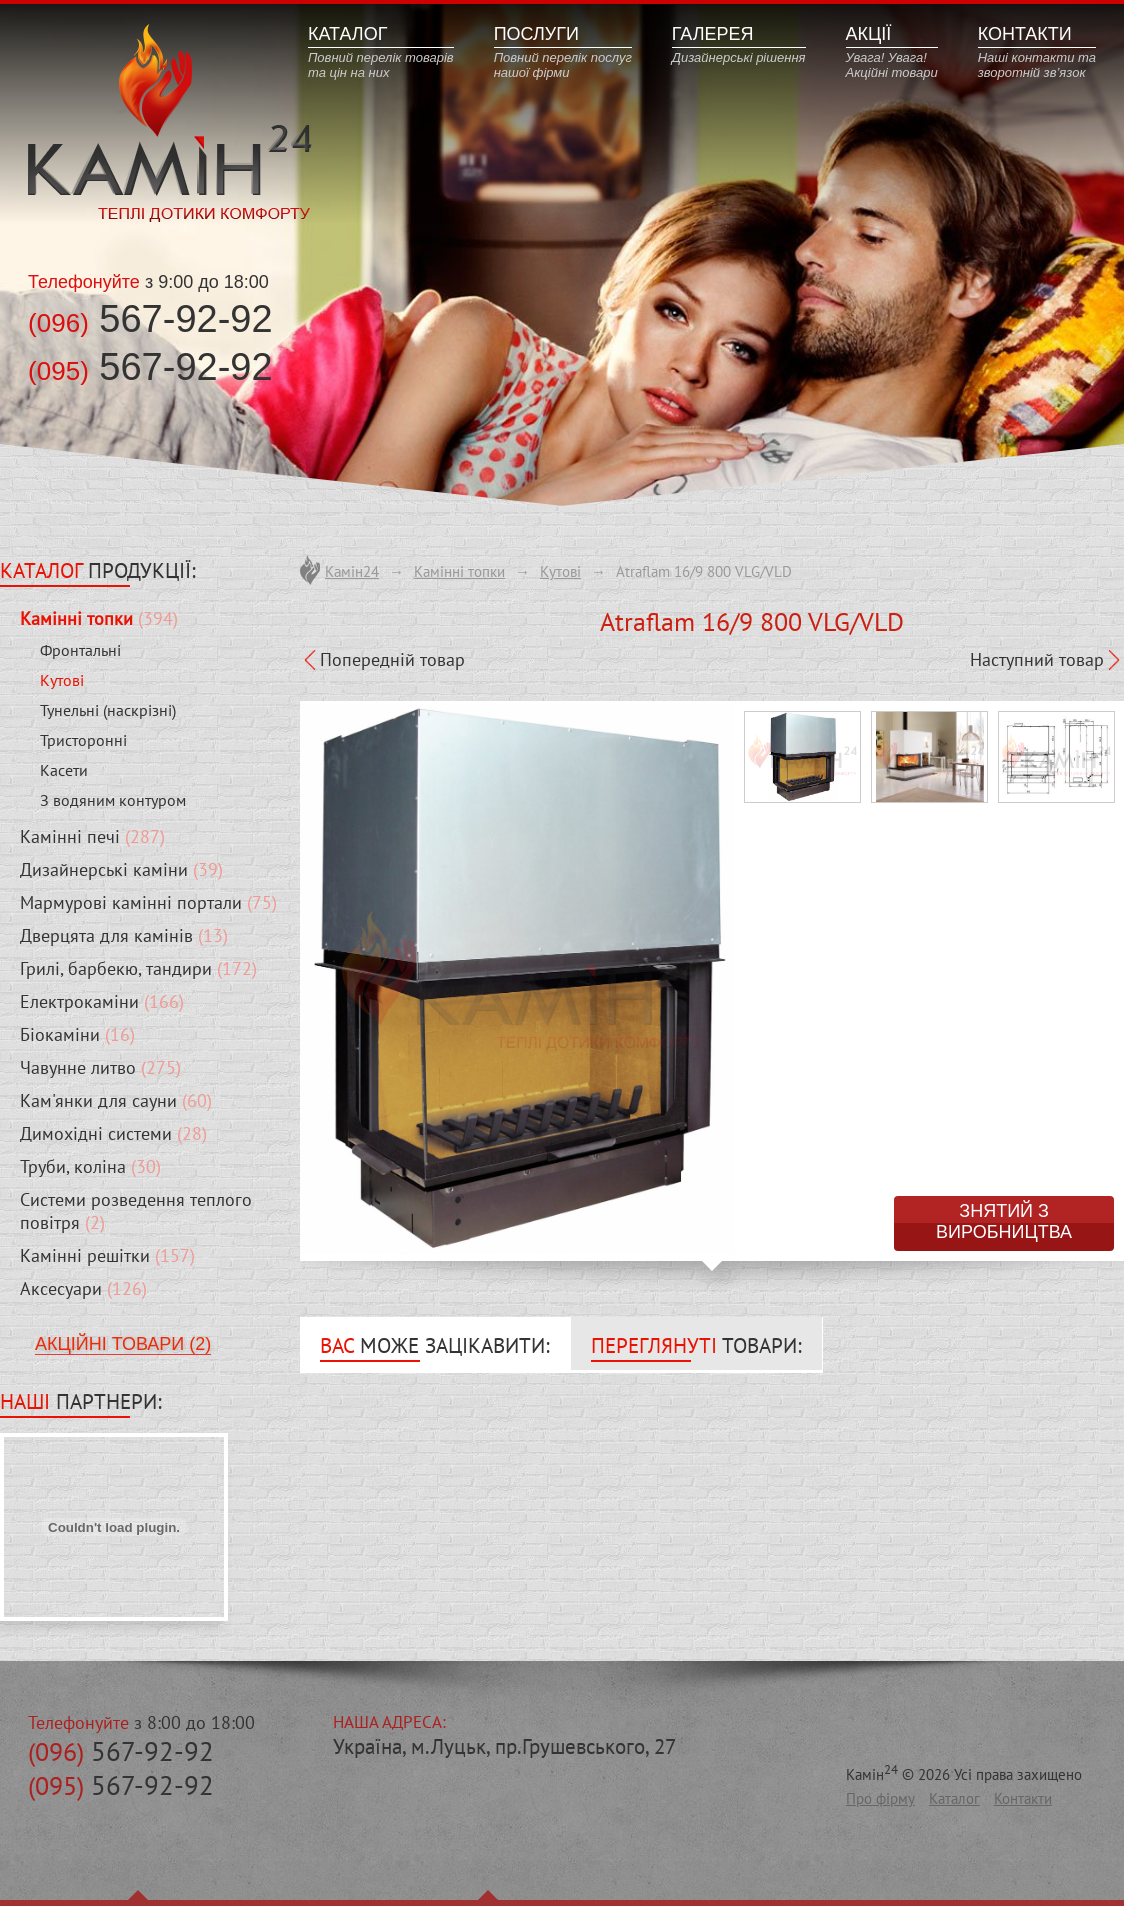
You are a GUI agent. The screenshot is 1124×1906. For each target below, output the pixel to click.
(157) (107, 1255)
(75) (148, 902)
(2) (136, 1211)
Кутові (62, 680)
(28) (113, 1133)
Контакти (1023, 1798)
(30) (90, 1166)
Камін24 (352, 571)
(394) (99, 618)
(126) (83, 1288)
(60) (116, 1100)
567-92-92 (121, 1751)
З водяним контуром (113, 800)
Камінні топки (459, 571)
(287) (92, 836)
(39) (121, 869)
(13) (124, 935)
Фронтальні (80, 650)
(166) (102, 1001)
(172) (138, 968)
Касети (64, 770)
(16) (77, 1034)
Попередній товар (392, 659)
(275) (100, 1067)
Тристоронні (83, 740)
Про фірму (880, 1798)
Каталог (954, 1798)
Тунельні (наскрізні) (108, 710)
